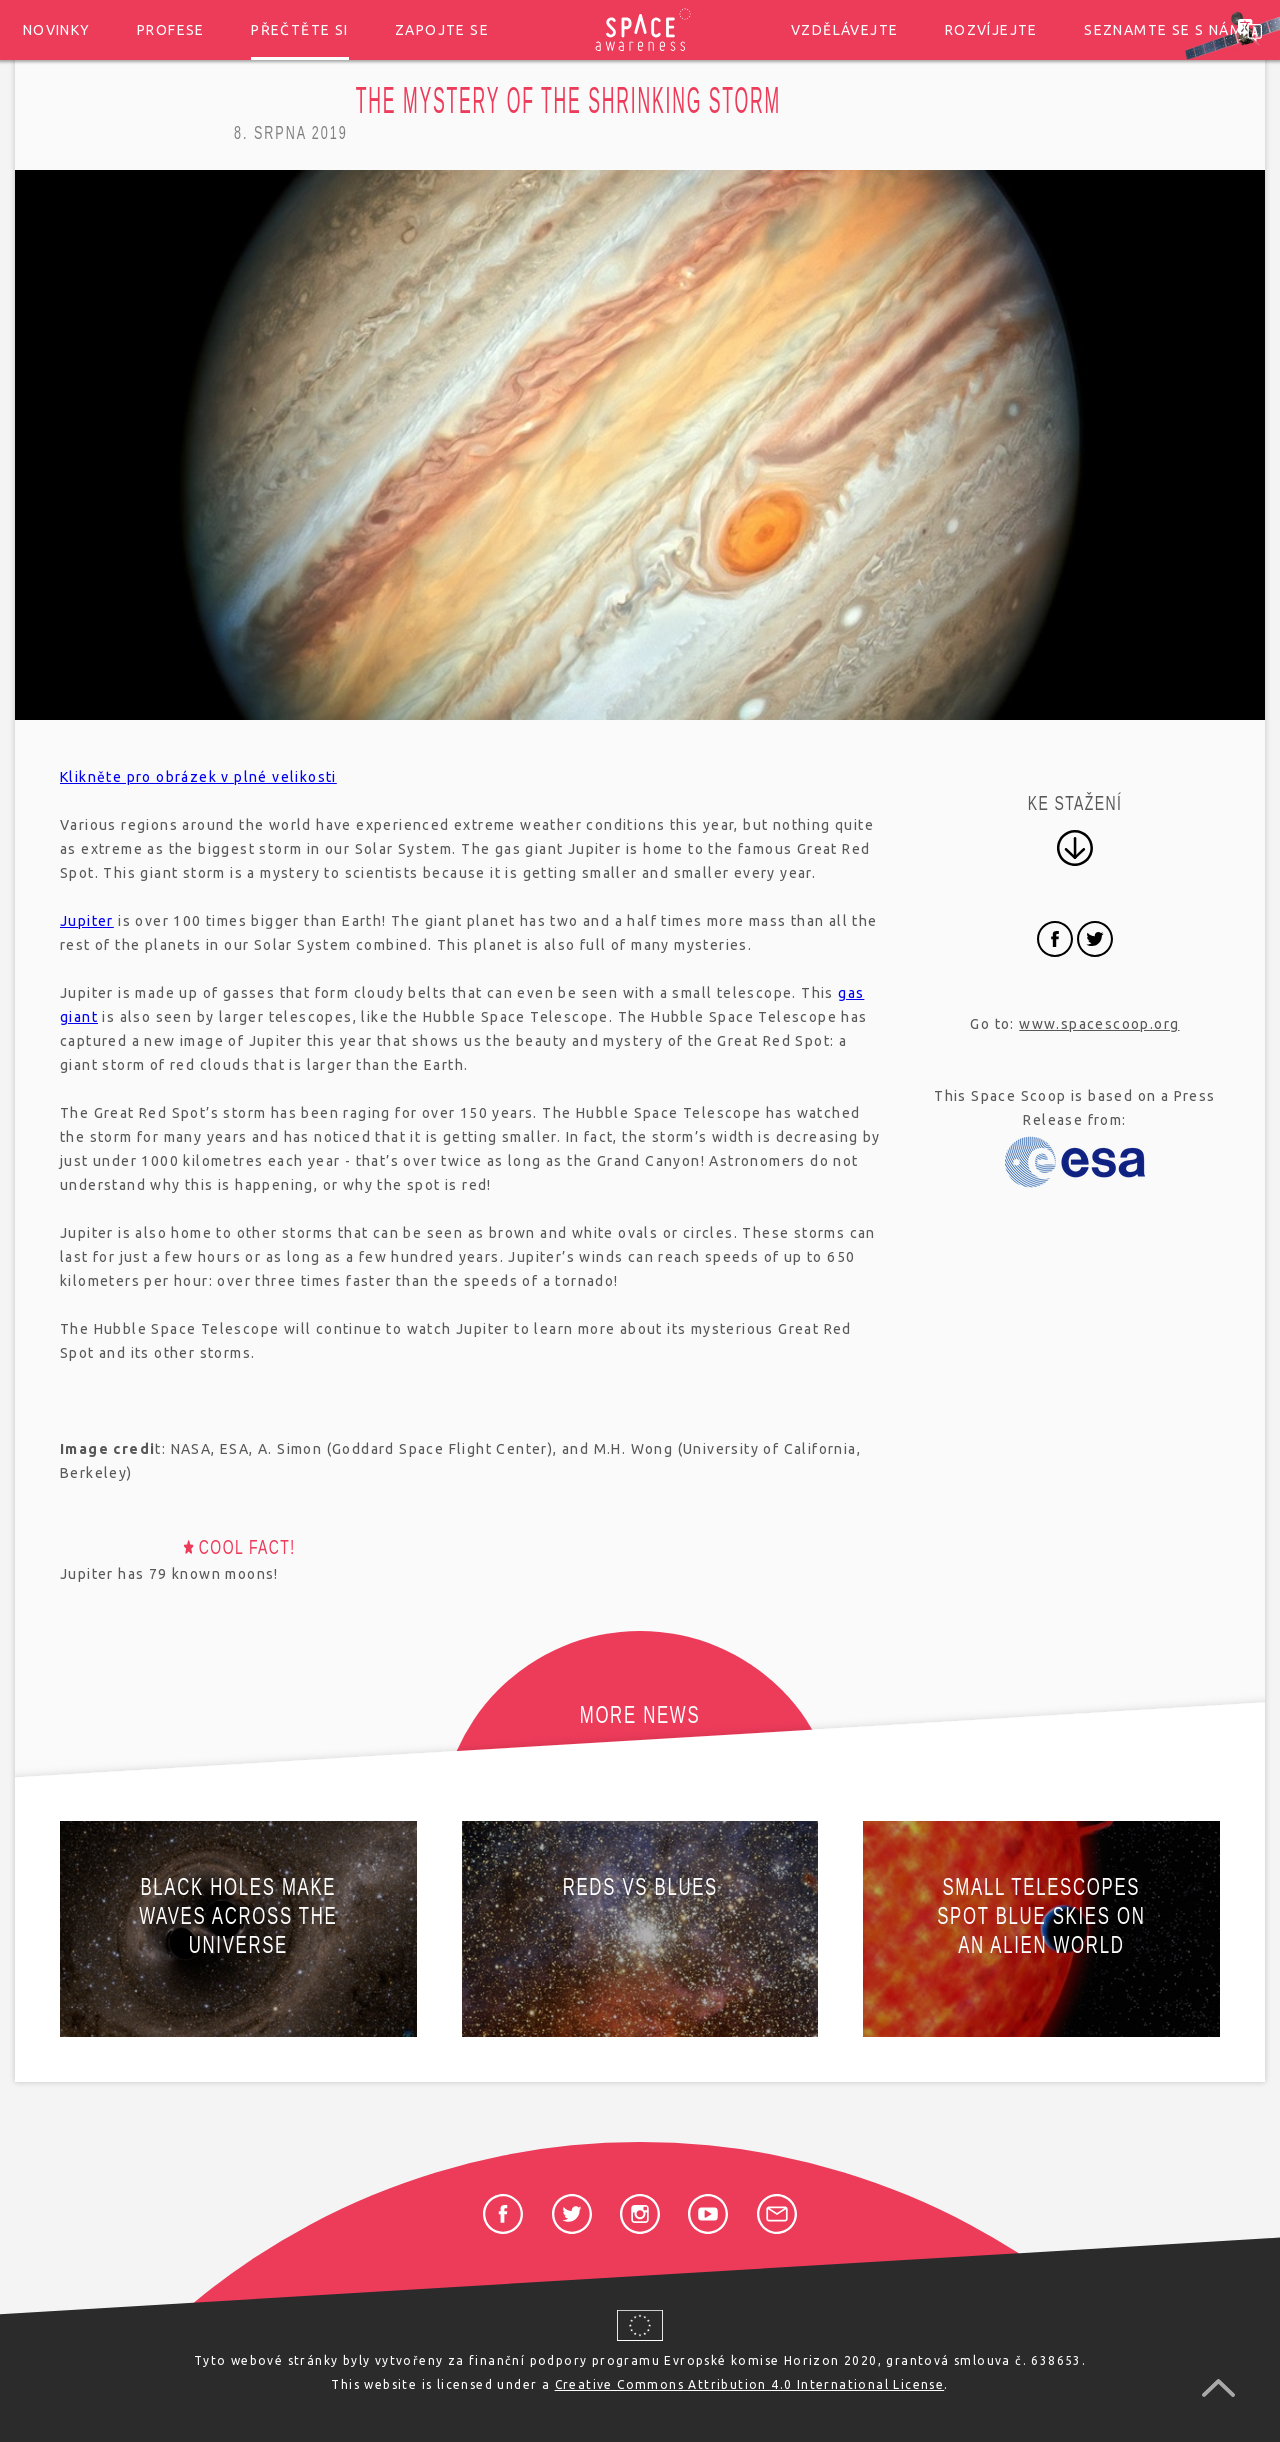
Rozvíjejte (991, 30)
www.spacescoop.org (1099, 1024)
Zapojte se (442, 30)
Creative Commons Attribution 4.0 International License (750, 2384)
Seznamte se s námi (1165, 30)
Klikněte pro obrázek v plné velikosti (198, 777)
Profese (171, 30)
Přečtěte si (299, 30)
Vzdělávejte (844, 30)
